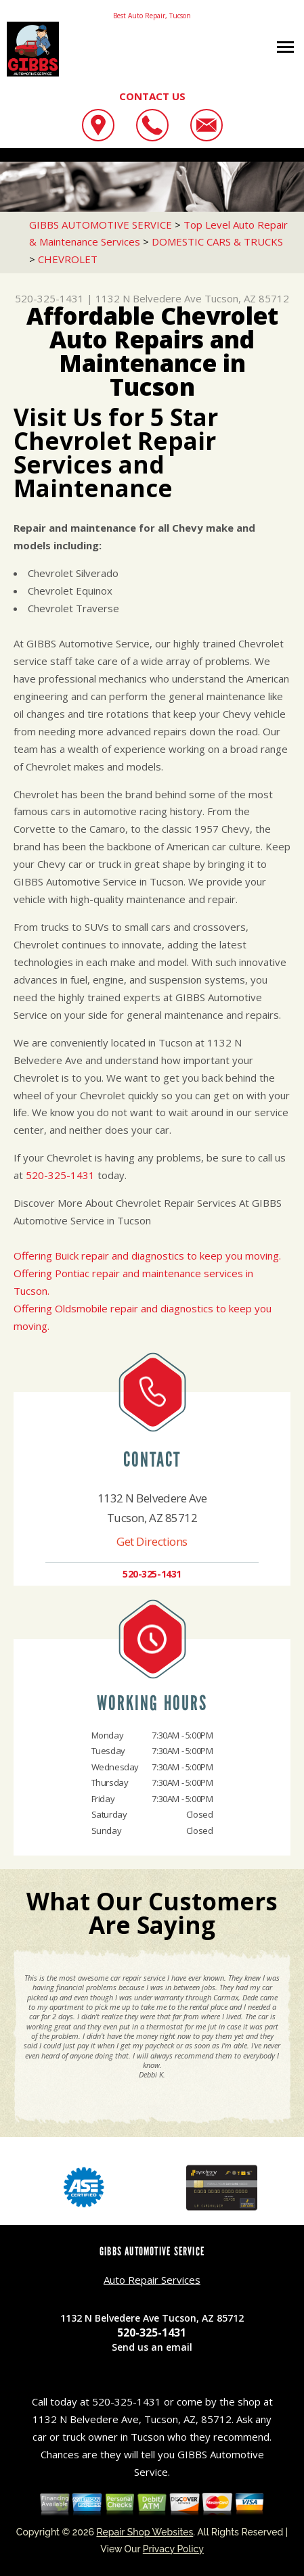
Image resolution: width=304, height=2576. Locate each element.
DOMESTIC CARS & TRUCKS (217, 241)
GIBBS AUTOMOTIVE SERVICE (100, 224)
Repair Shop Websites (144, 2532)
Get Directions (152, 1541)
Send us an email (152, 2347)
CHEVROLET (67, 259)
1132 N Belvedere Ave (148, 298)
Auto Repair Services (152, 2279)
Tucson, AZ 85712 (246, 298)
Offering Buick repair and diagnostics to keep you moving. (147, 1255)
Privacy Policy (173, 2549)
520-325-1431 (49, 298)
